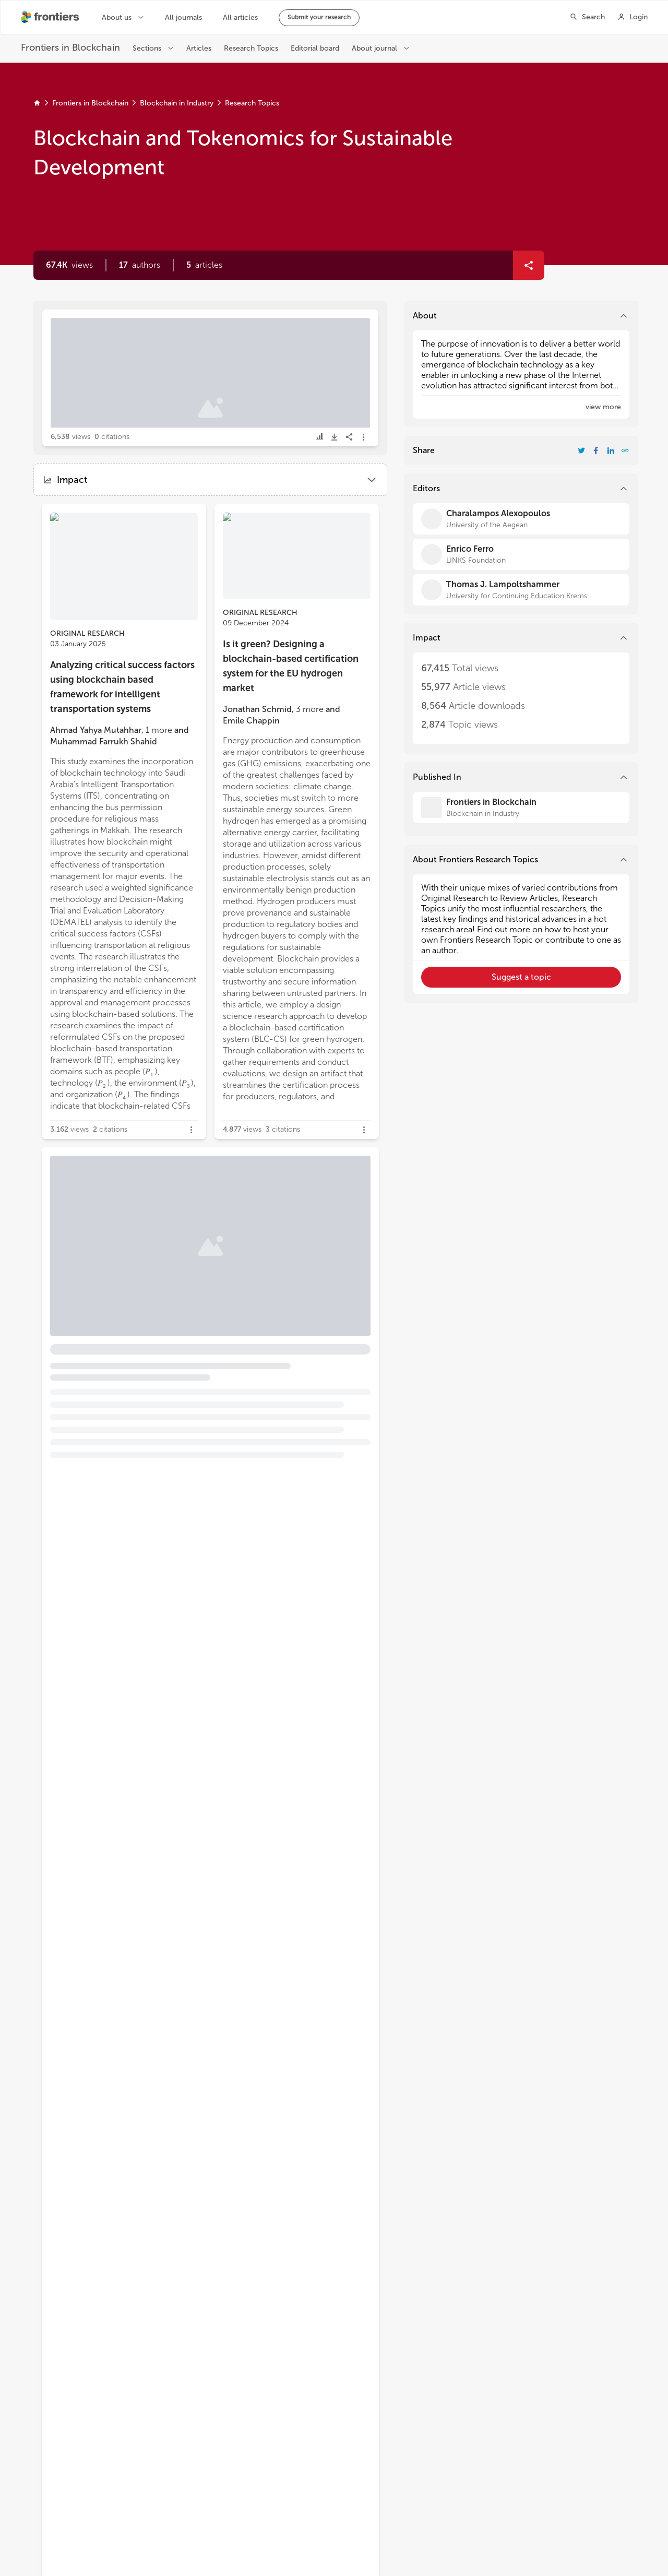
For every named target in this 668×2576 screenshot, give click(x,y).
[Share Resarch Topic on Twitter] (581, 450)
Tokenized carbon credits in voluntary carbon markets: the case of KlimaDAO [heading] (183, 1246)
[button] (139, 265)
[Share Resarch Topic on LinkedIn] (610, 450)
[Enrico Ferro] (521, 554)
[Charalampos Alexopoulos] (521, 519)
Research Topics (252, 103)
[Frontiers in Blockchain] (521, 807)
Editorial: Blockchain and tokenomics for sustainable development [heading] (170, 366)
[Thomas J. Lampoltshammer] (521, 590)
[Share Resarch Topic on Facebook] (596, 450)
